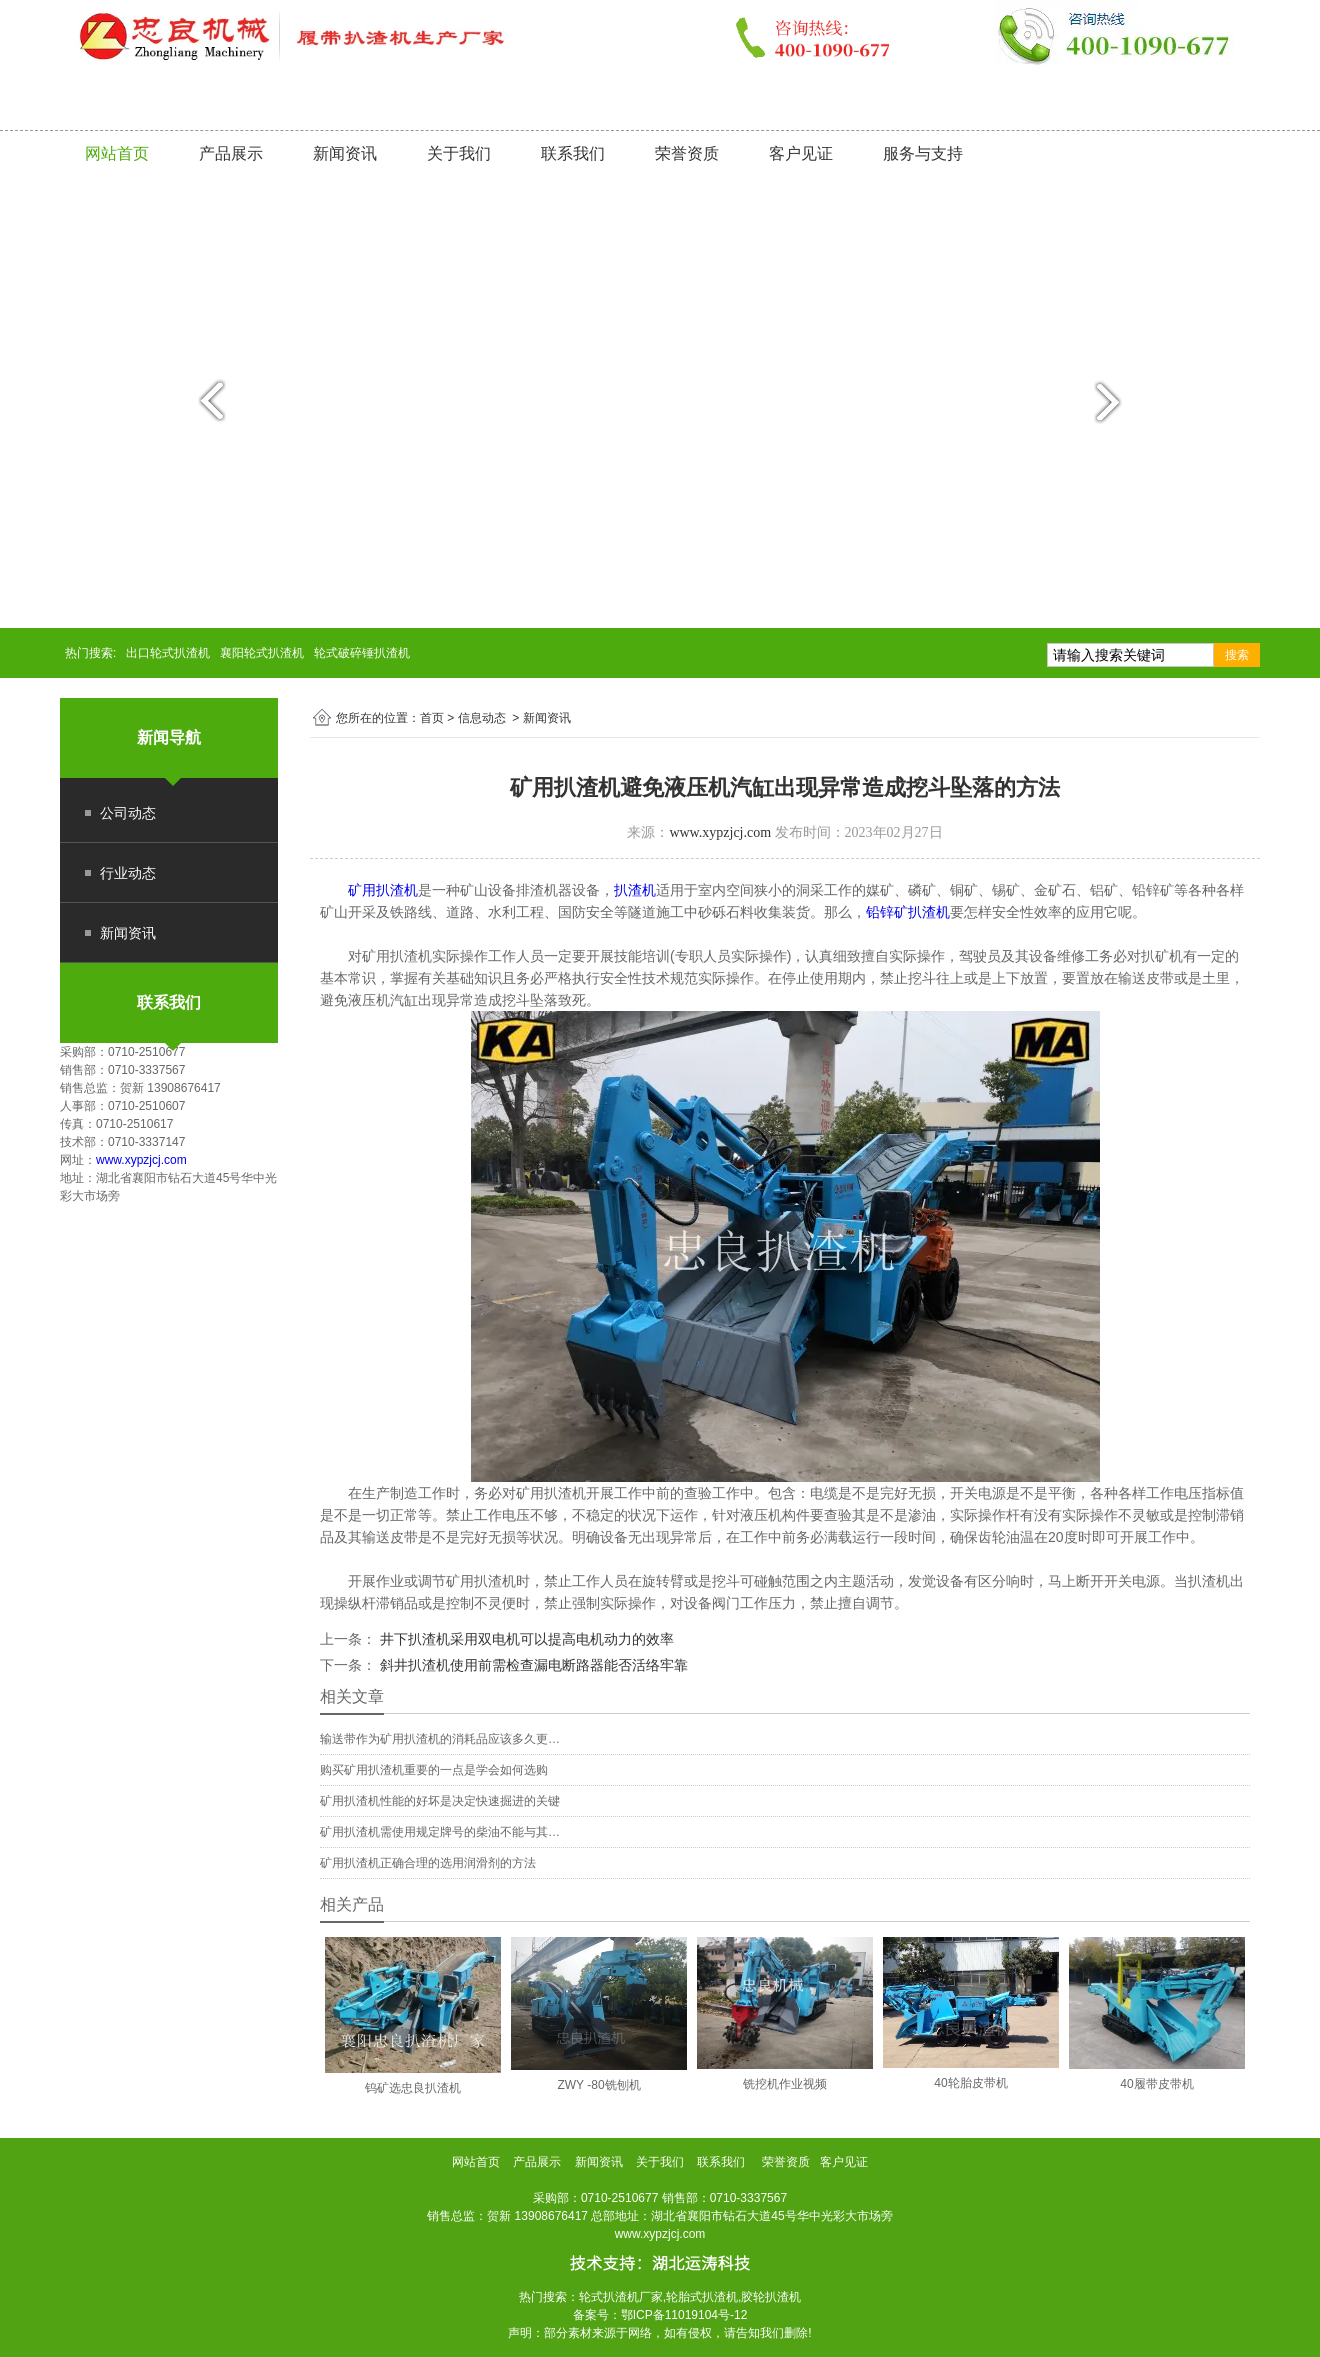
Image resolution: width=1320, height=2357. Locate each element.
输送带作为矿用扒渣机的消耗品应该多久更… (440, 1739)
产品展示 (231, 153)
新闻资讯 (345, 153)
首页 (432, 718)
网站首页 (117, 153)
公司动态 (128, 813)
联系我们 (573, 153)
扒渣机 (635, 890)
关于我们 (459, 153)
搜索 (1237, 655)
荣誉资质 (687, 153)
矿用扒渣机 (383, 890)
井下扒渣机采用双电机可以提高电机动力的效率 (525, 1639)
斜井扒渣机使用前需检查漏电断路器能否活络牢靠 (532, 1665)
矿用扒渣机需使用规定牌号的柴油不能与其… (440, 1832)
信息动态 (482, 718)
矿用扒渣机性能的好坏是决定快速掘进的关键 (440, 1801)
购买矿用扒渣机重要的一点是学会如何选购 (434, 1770)
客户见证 (801, 153)
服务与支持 (923, 153)
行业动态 (128, 873)
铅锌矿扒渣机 (908, 912)
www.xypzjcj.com (141, 1160)
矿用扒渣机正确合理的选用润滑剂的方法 (428, 1863)
